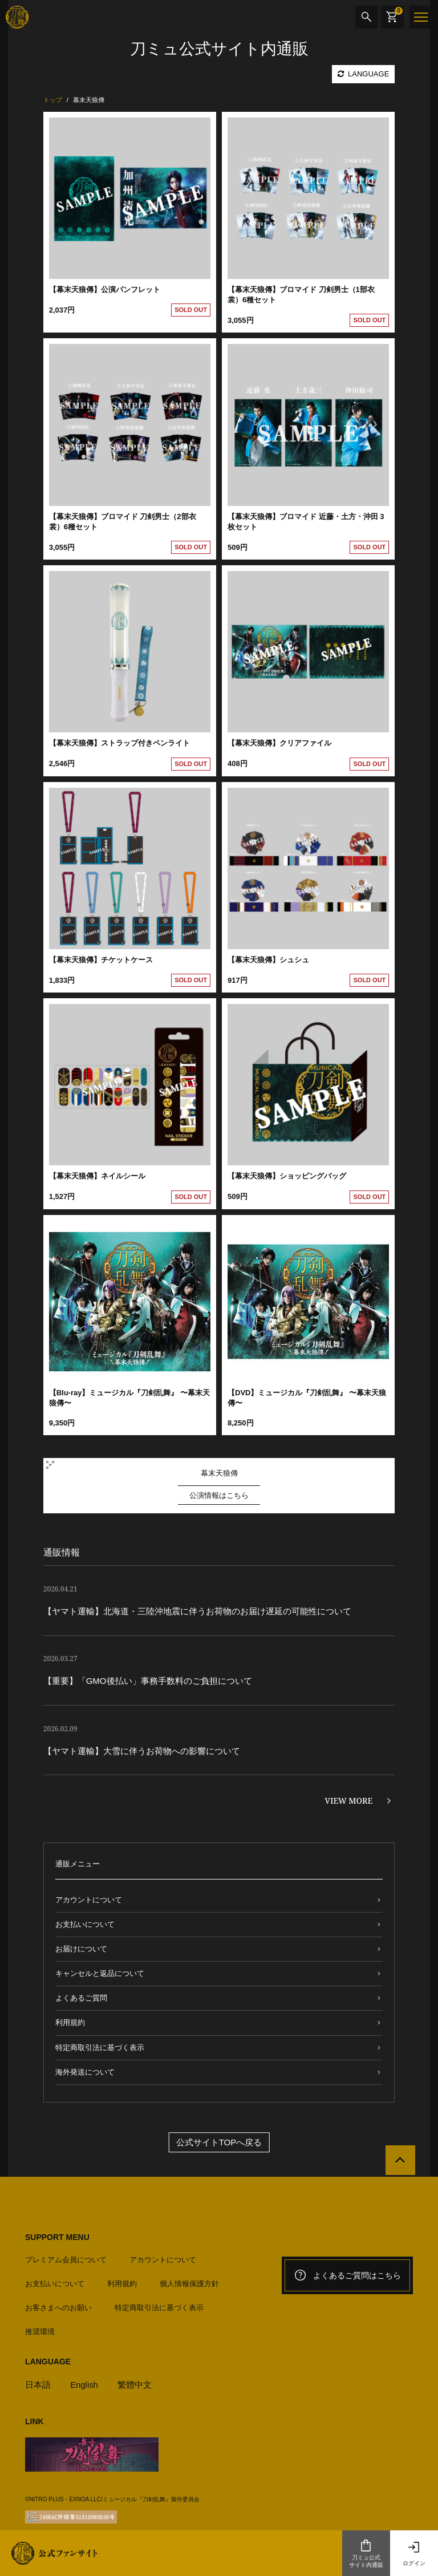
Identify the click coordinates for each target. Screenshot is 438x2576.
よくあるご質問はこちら (347, 2275)
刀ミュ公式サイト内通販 (366, 2553)
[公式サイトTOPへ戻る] (399, 2161)
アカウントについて (88, 1899)
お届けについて (81, 1949)
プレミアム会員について (66, 2258)
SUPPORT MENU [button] (57, 2237)
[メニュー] (420, 17)
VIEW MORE (349, 1800)
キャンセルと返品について (99, 1973)
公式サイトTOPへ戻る (219, 2142)
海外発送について (85, 2072)
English (84, 2384)
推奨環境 (40, 2331)
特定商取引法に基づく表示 (99, 2047)
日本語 (38, 2384)
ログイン (414, 2553)
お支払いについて (85, 1924)
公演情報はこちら (219, 1495)
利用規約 (70, 2022)
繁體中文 (135, 2384)
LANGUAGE (363, 74)
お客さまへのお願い (58, 2307)
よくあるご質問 (81, 1998)
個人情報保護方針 (189, 2283)
